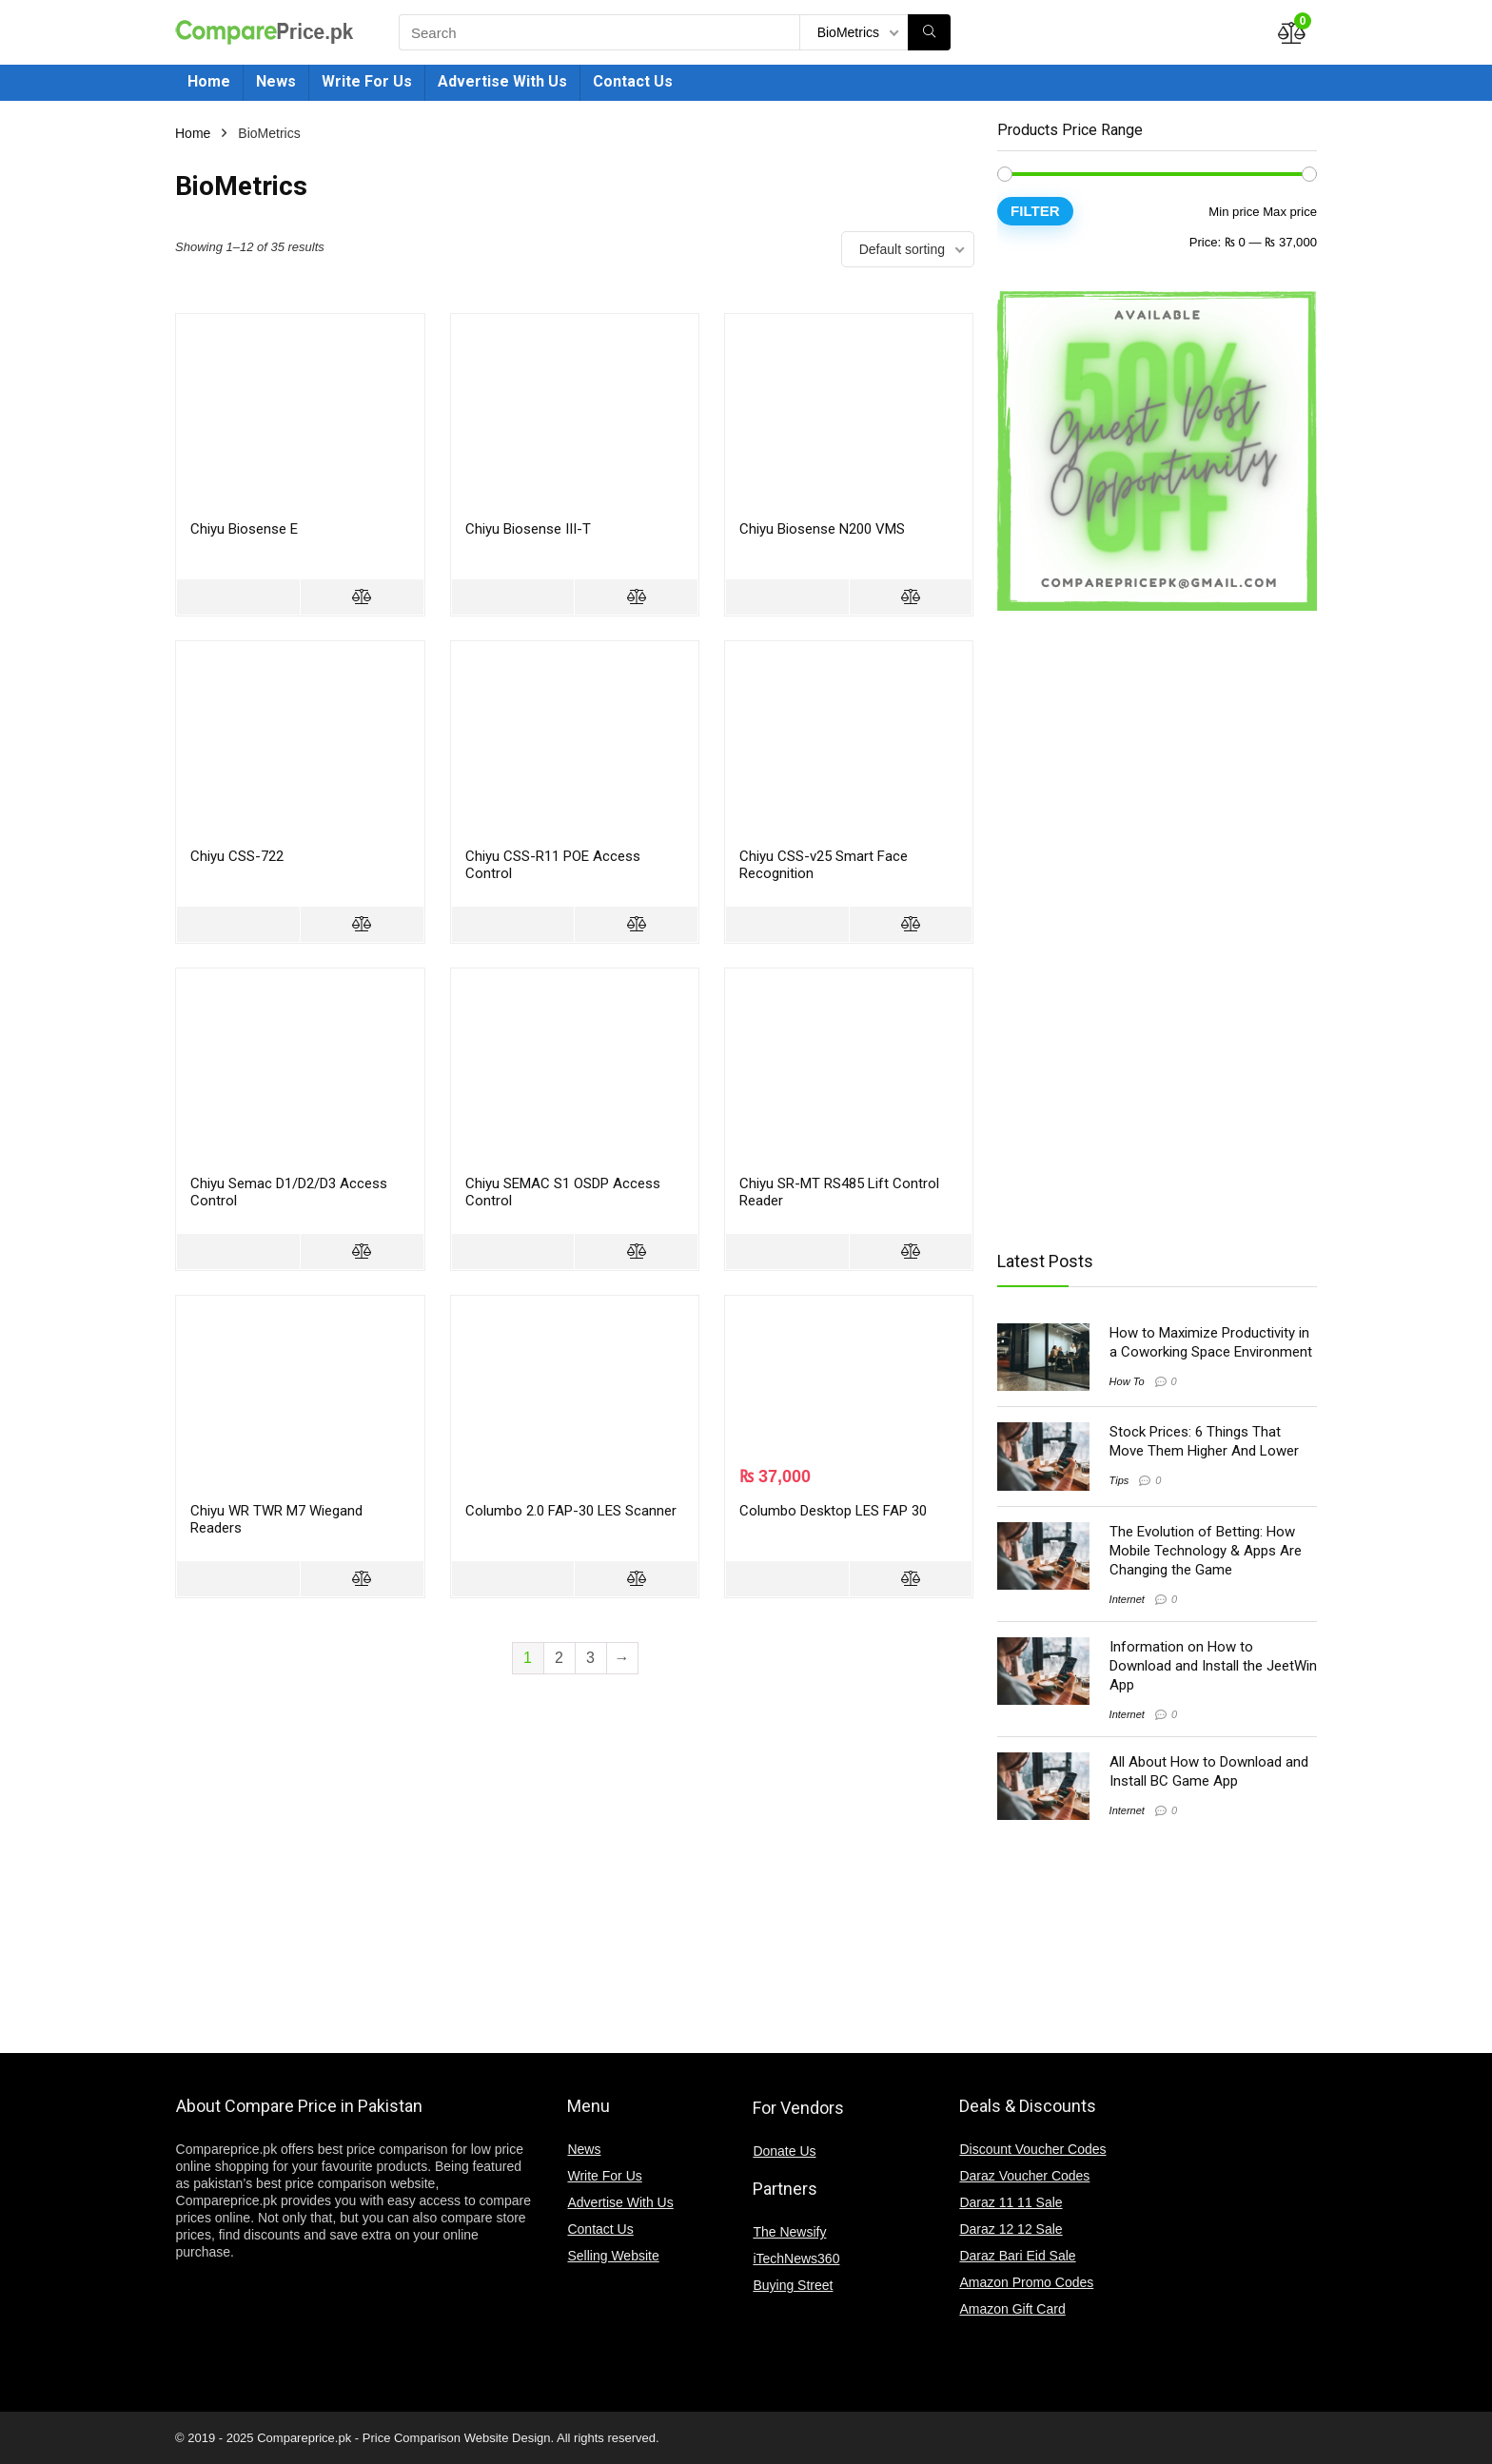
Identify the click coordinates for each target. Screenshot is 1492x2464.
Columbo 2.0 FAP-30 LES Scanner (571, 1510)
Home (208, 81)
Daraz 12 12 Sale (1010, 2229)
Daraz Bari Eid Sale (1017, 2255)
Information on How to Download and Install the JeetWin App (1213, 1665)
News (276, 81)
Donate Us (784, 2151)
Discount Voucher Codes (1032, 2149)
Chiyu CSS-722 (237, 856)
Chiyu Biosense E (244, 529)
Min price (1233, 212)
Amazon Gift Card (1012, 2309)
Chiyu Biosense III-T (528, 529)
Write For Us (367, 81)
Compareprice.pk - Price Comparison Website (382, 2438)
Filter (1035, 211)
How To (1127, 1381)
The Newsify (789, 2231)
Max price (1290, 212)
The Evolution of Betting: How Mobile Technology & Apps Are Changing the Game (1205, 1550)
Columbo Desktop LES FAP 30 (833, 1510)
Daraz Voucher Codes (1024, 2175)
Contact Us (633, 81)
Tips (1119, 1480)
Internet (1127, 1599)
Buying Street (793, 2285)
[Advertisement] (1149, 929)
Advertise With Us (502, 81)
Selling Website (612, 2255)
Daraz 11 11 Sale (1010, 2202)
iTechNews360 (796, 2258)
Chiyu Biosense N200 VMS (822, 529)
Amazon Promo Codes (1026, 2282)
